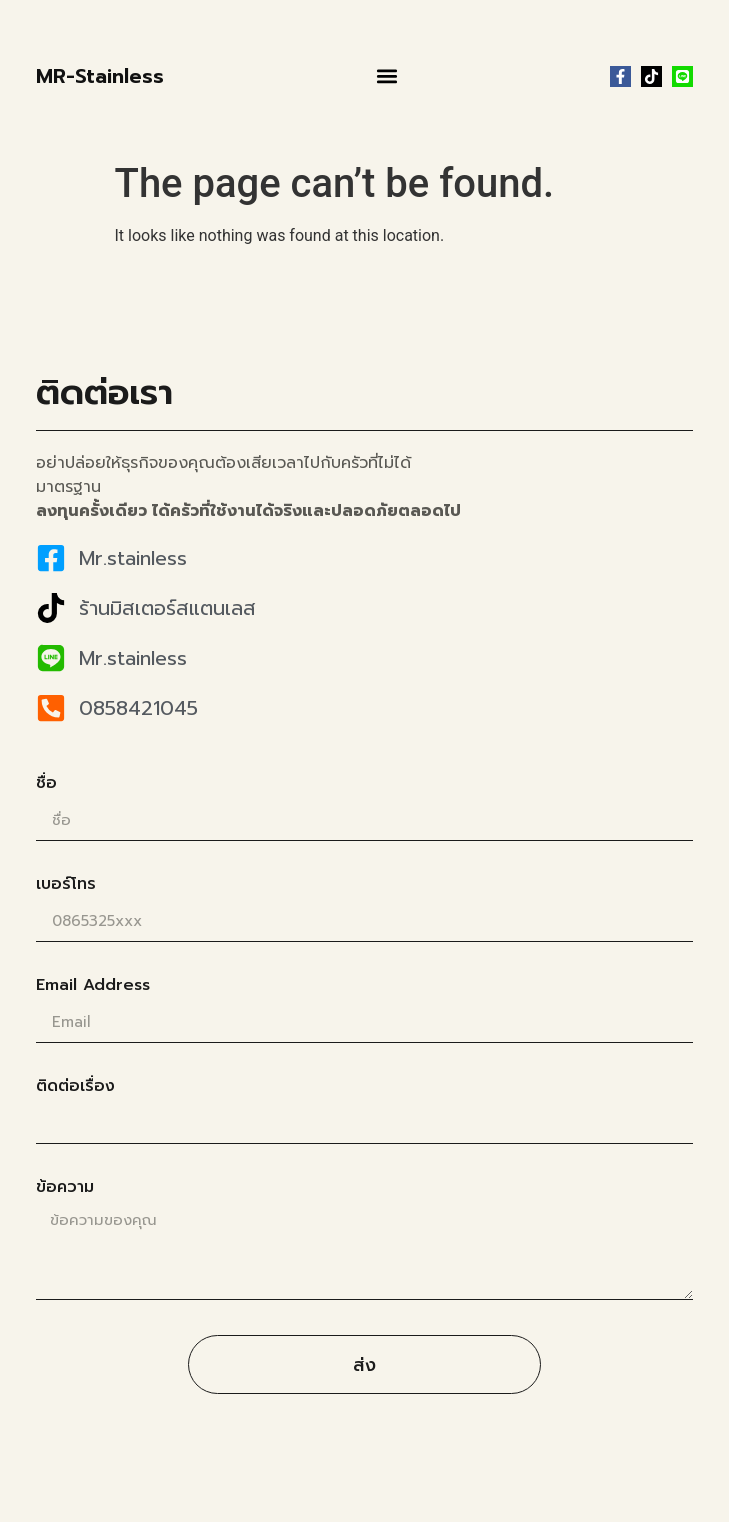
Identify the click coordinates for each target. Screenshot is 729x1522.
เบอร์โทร (66, 886)
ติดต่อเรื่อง (75, 1088)
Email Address (93, 987)
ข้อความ (65, 1189)
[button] (387, 76)
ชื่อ (46, 785)
